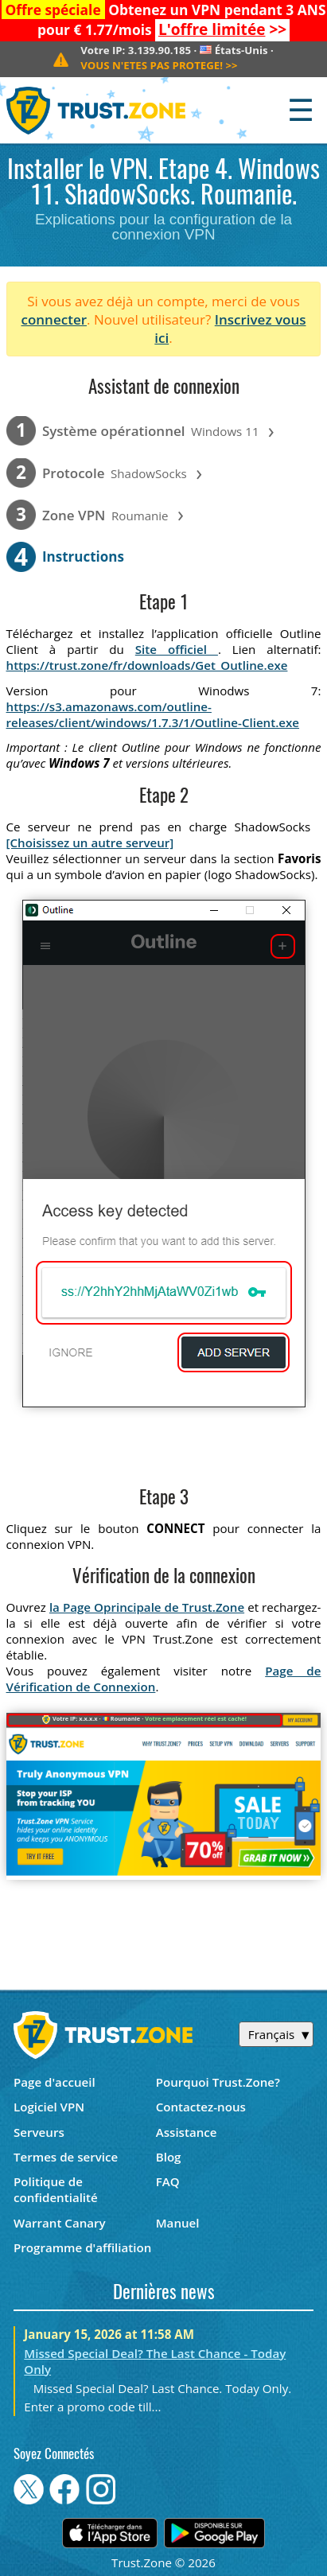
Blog (168, 2157)
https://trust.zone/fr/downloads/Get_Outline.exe (147, 665)
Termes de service (66, 2157)
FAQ (168, 2181)
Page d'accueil (54, 2082)
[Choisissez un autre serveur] (90, 842)
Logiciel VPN (49, 2107)
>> (222, 29)
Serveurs (39, 2132)
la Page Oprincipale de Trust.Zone (146, 1607)
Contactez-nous (201, 2107)
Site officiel (176, 649)
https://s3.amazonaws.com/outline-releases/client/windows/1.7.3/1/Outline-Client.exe (153, 714)
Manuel (178, 2223)
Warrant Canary (60, 2223)
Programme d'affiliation (82, 2247)
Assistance (186, 2132)
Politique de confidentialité (56, 2189)
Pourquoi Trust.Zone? (218, 2082)
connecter (54, 319)
